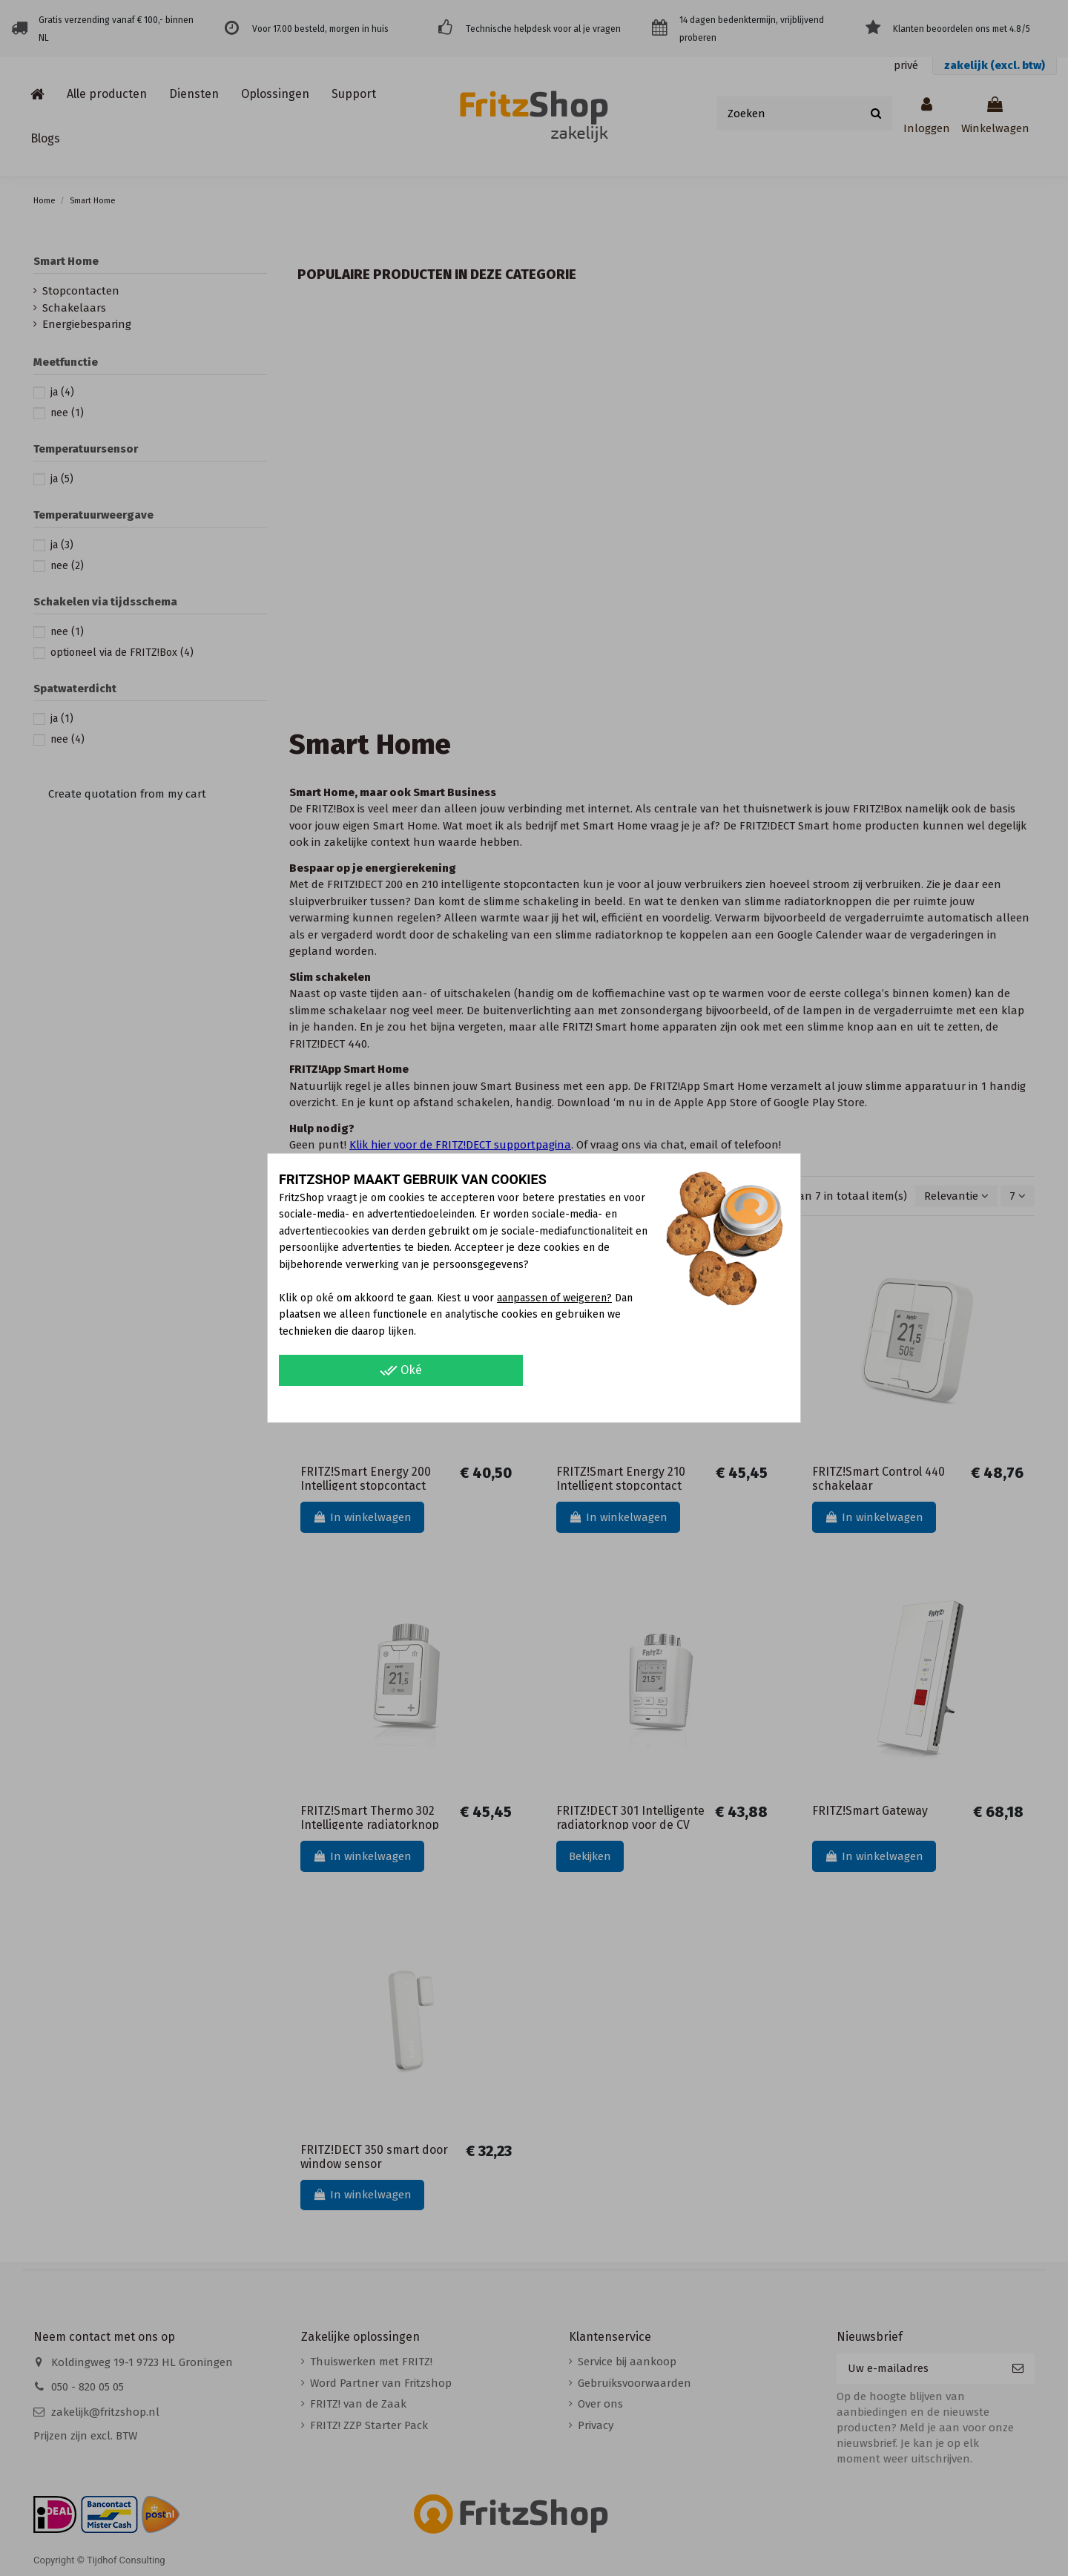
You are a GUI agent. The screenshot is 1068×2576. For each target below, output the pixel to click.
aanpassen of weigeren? (554, 1298)
